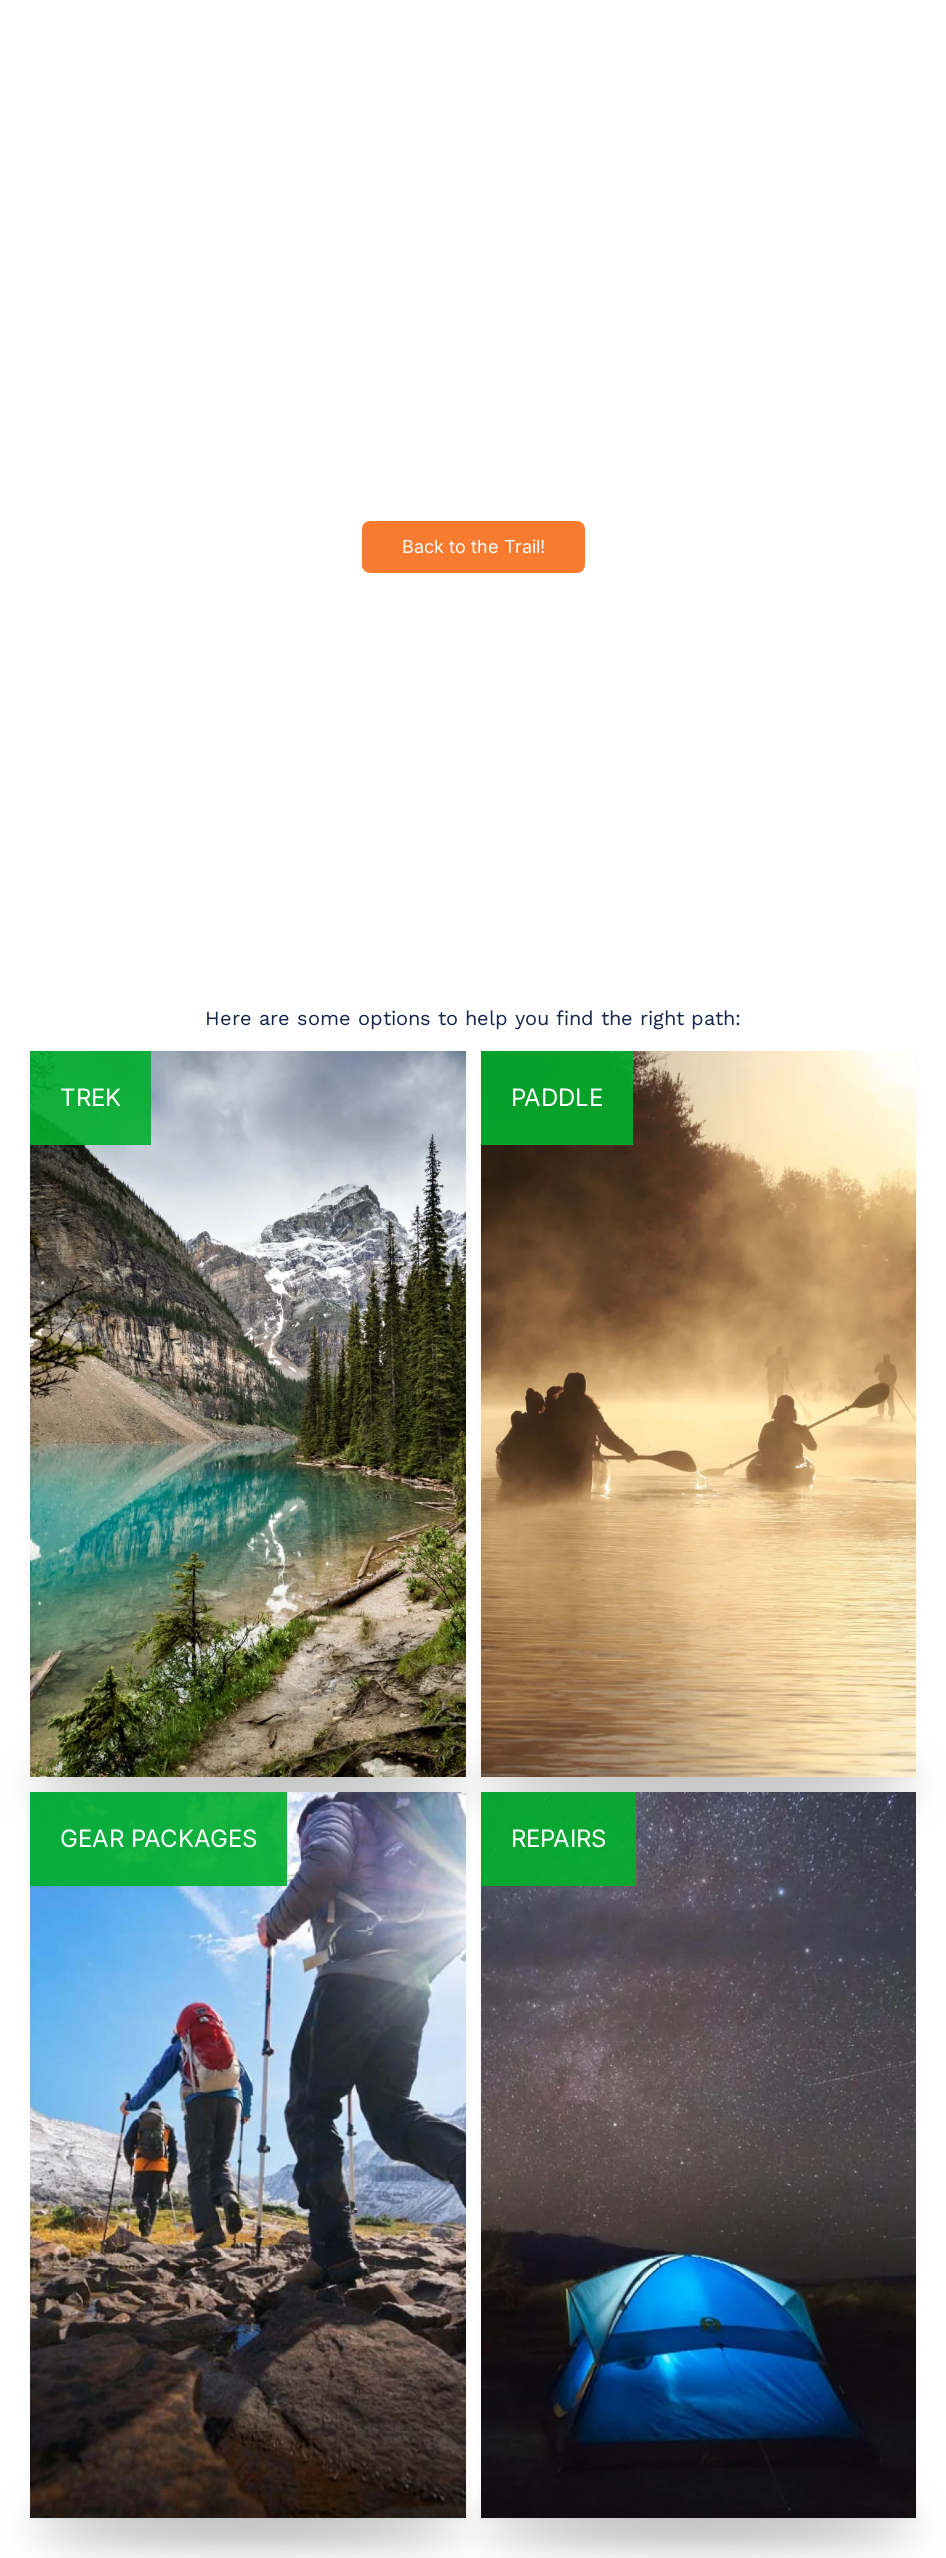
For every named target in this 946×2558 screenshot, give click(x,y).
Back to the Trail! (473, 546)
